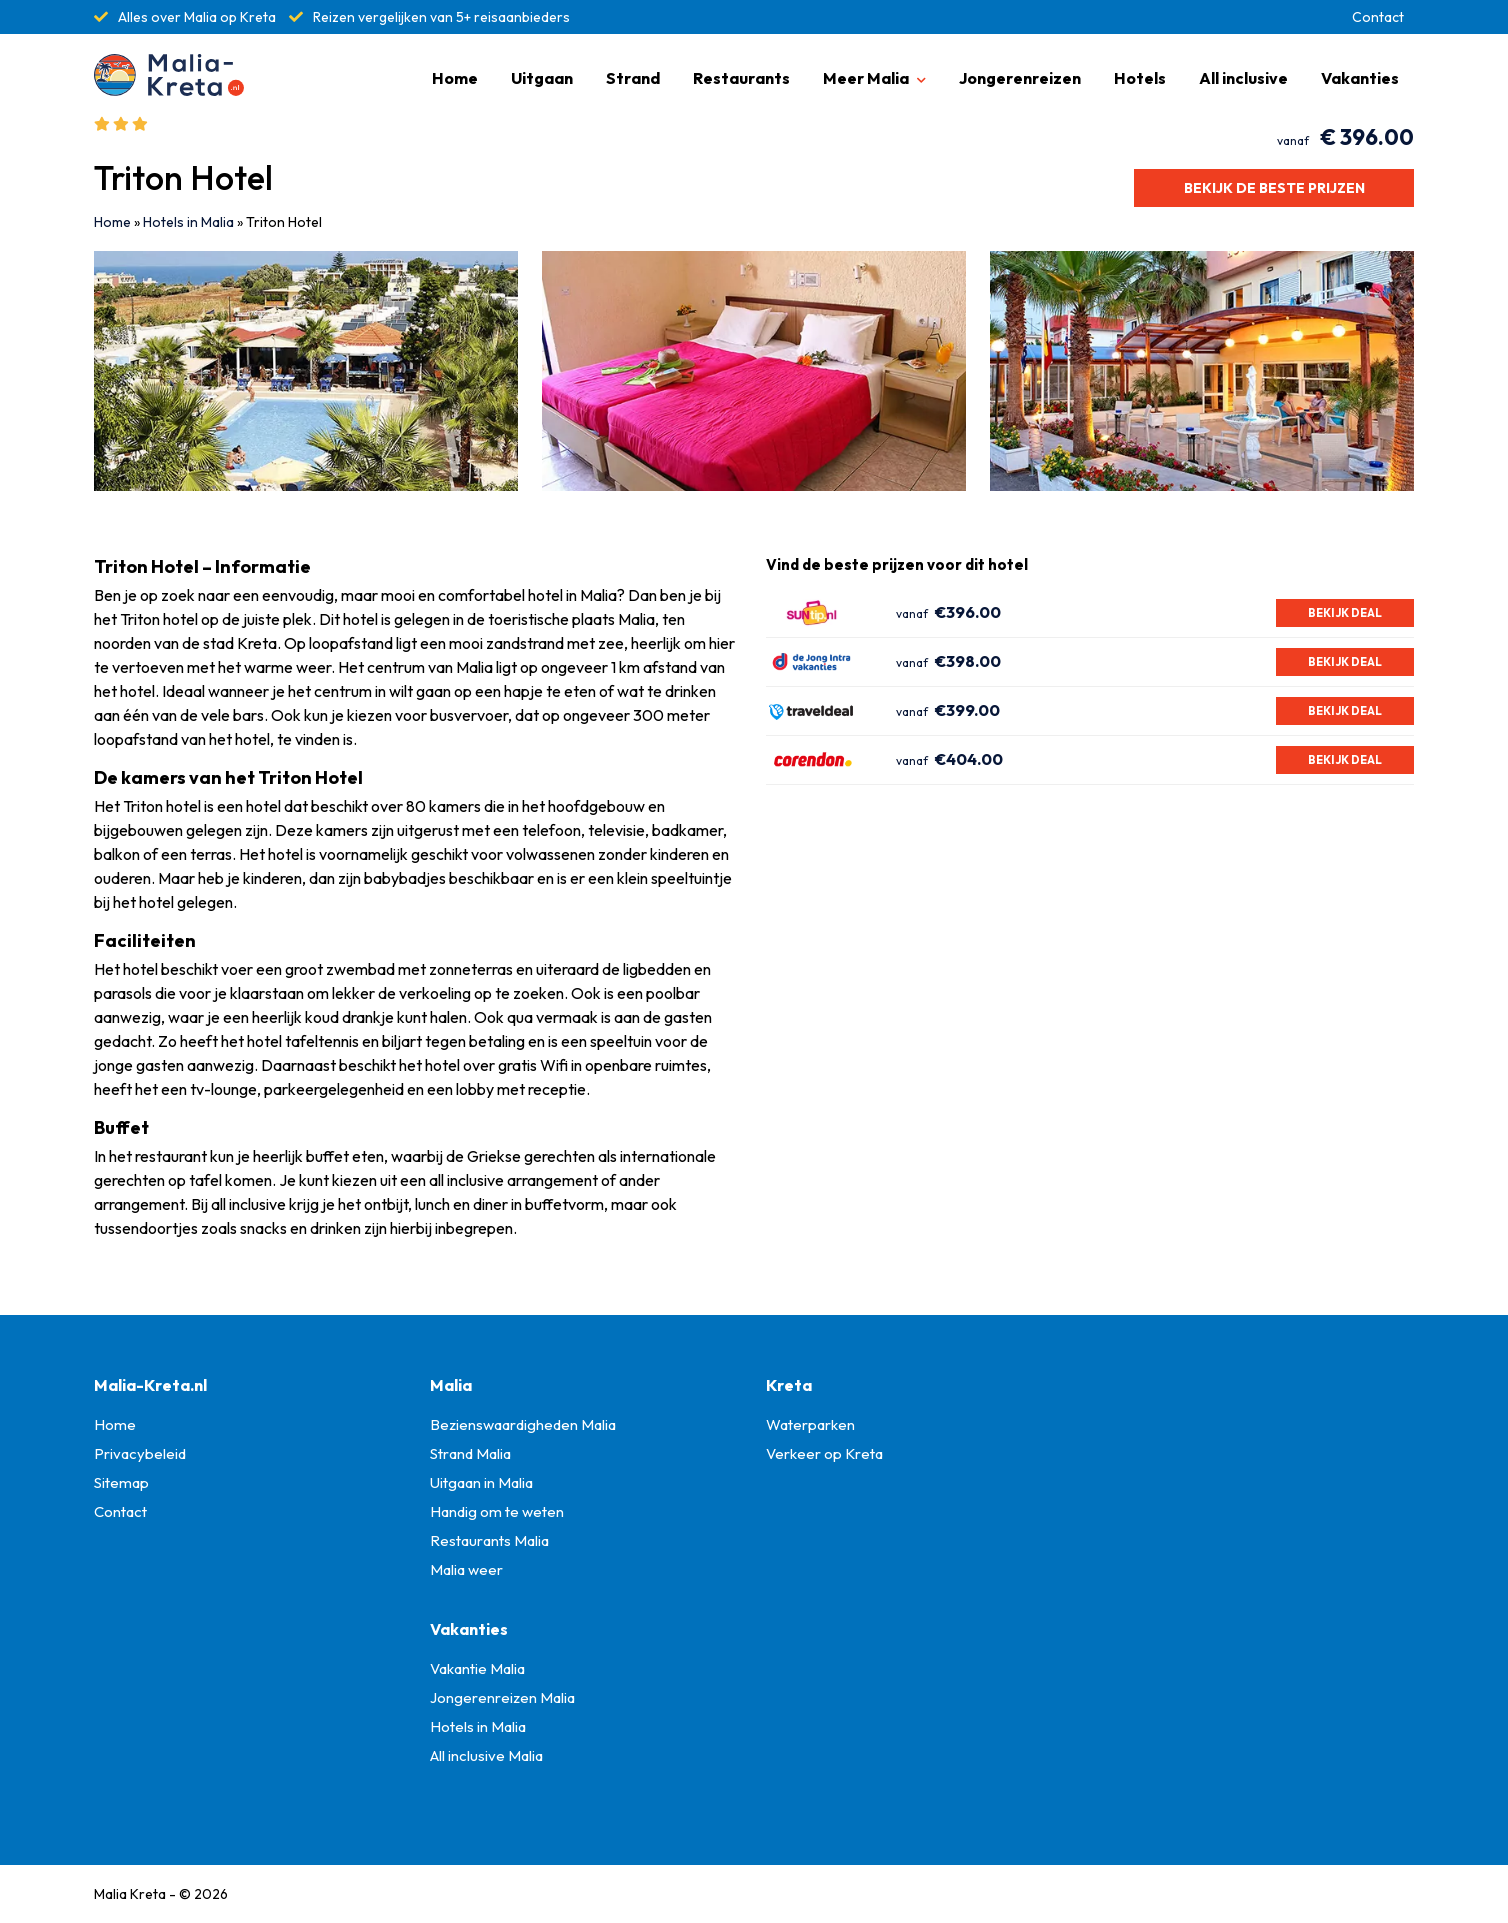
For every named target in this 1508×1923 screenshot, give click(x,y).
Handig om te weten (497, 1511)
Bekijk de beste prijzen (1274, 188)
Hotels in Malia (188, 222)
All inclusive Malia (486, 1755)
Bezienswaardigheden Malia (523, 1424)
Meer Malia (866, 78)
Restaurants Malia (489, 1540)
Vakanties (1360, 78)
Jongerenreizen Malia (502, 1697)
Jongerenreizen (1020, 78)
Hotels (1140, 78)
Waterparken (810, 1424)
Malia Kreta (130, 1894)
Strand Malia (470, 1453)
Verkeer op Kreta (824, 1453)
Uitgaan (542, 78)
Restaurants (741, 78)
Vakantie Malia (477, 1668)
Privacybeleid (140, 1453)
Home (455, 78)
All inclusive (1243, 78)
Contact (1378, 17)
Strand (633, 78)
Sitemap (121, 1482)
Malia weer (466, 1569)
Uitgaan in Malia (481, 1482)
